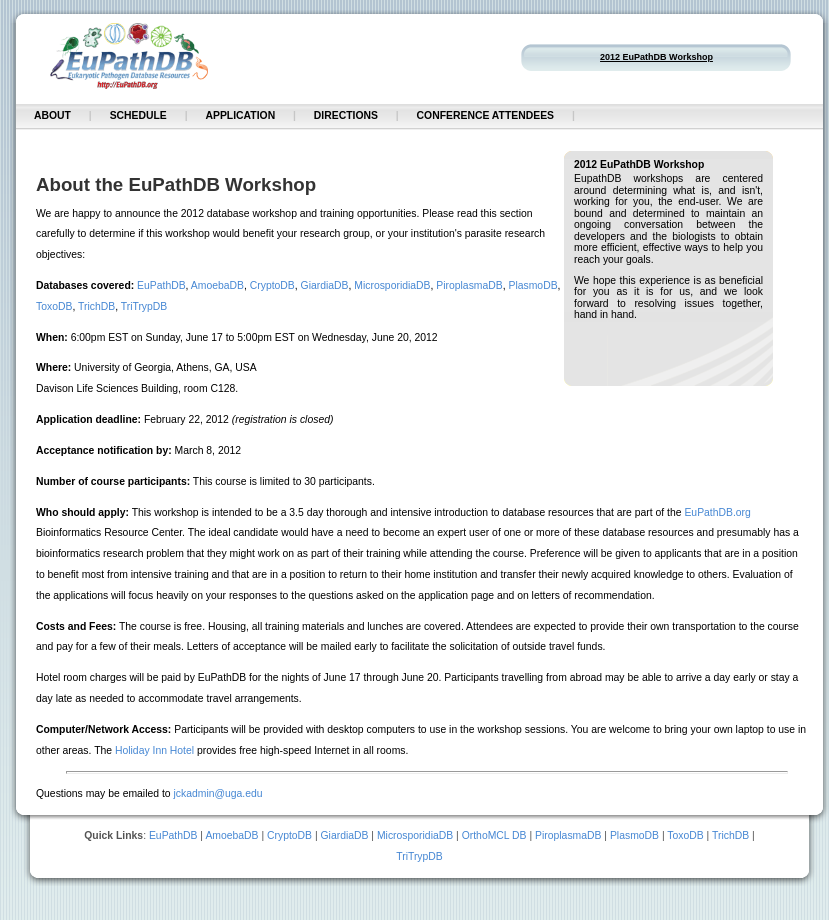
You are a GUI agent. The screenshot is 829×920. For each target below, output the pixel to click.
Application (240, 115)
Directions (346, 115)
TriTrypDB (144, 306)
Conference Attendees (485, 115)
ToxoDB (54, 306)
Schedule (138, 115)
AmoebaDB (217, 285)
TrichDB (96, 306)
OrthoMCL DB (494, 835)
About (52, 115)
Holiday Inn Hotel (154, 750)
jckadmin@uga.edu (217, 793)
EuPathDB (161, 285)
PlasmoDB (533, 285)
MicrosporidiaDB (392, 285)
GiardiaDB (325, 285)
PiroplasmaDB (469, 285)
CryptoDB (272, 285)
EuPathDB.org (717, 512)
